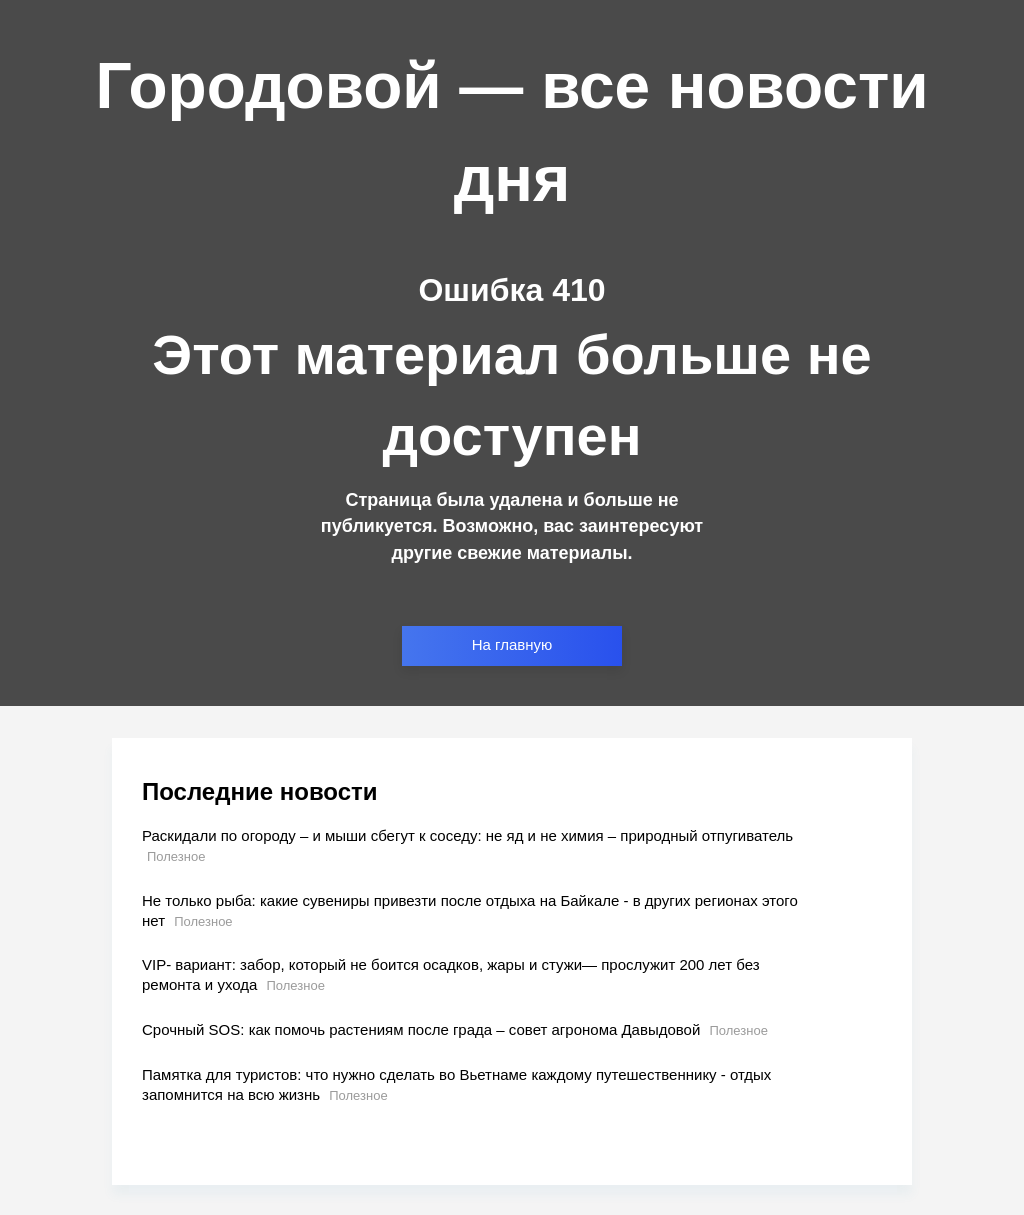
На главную (512, 644)
